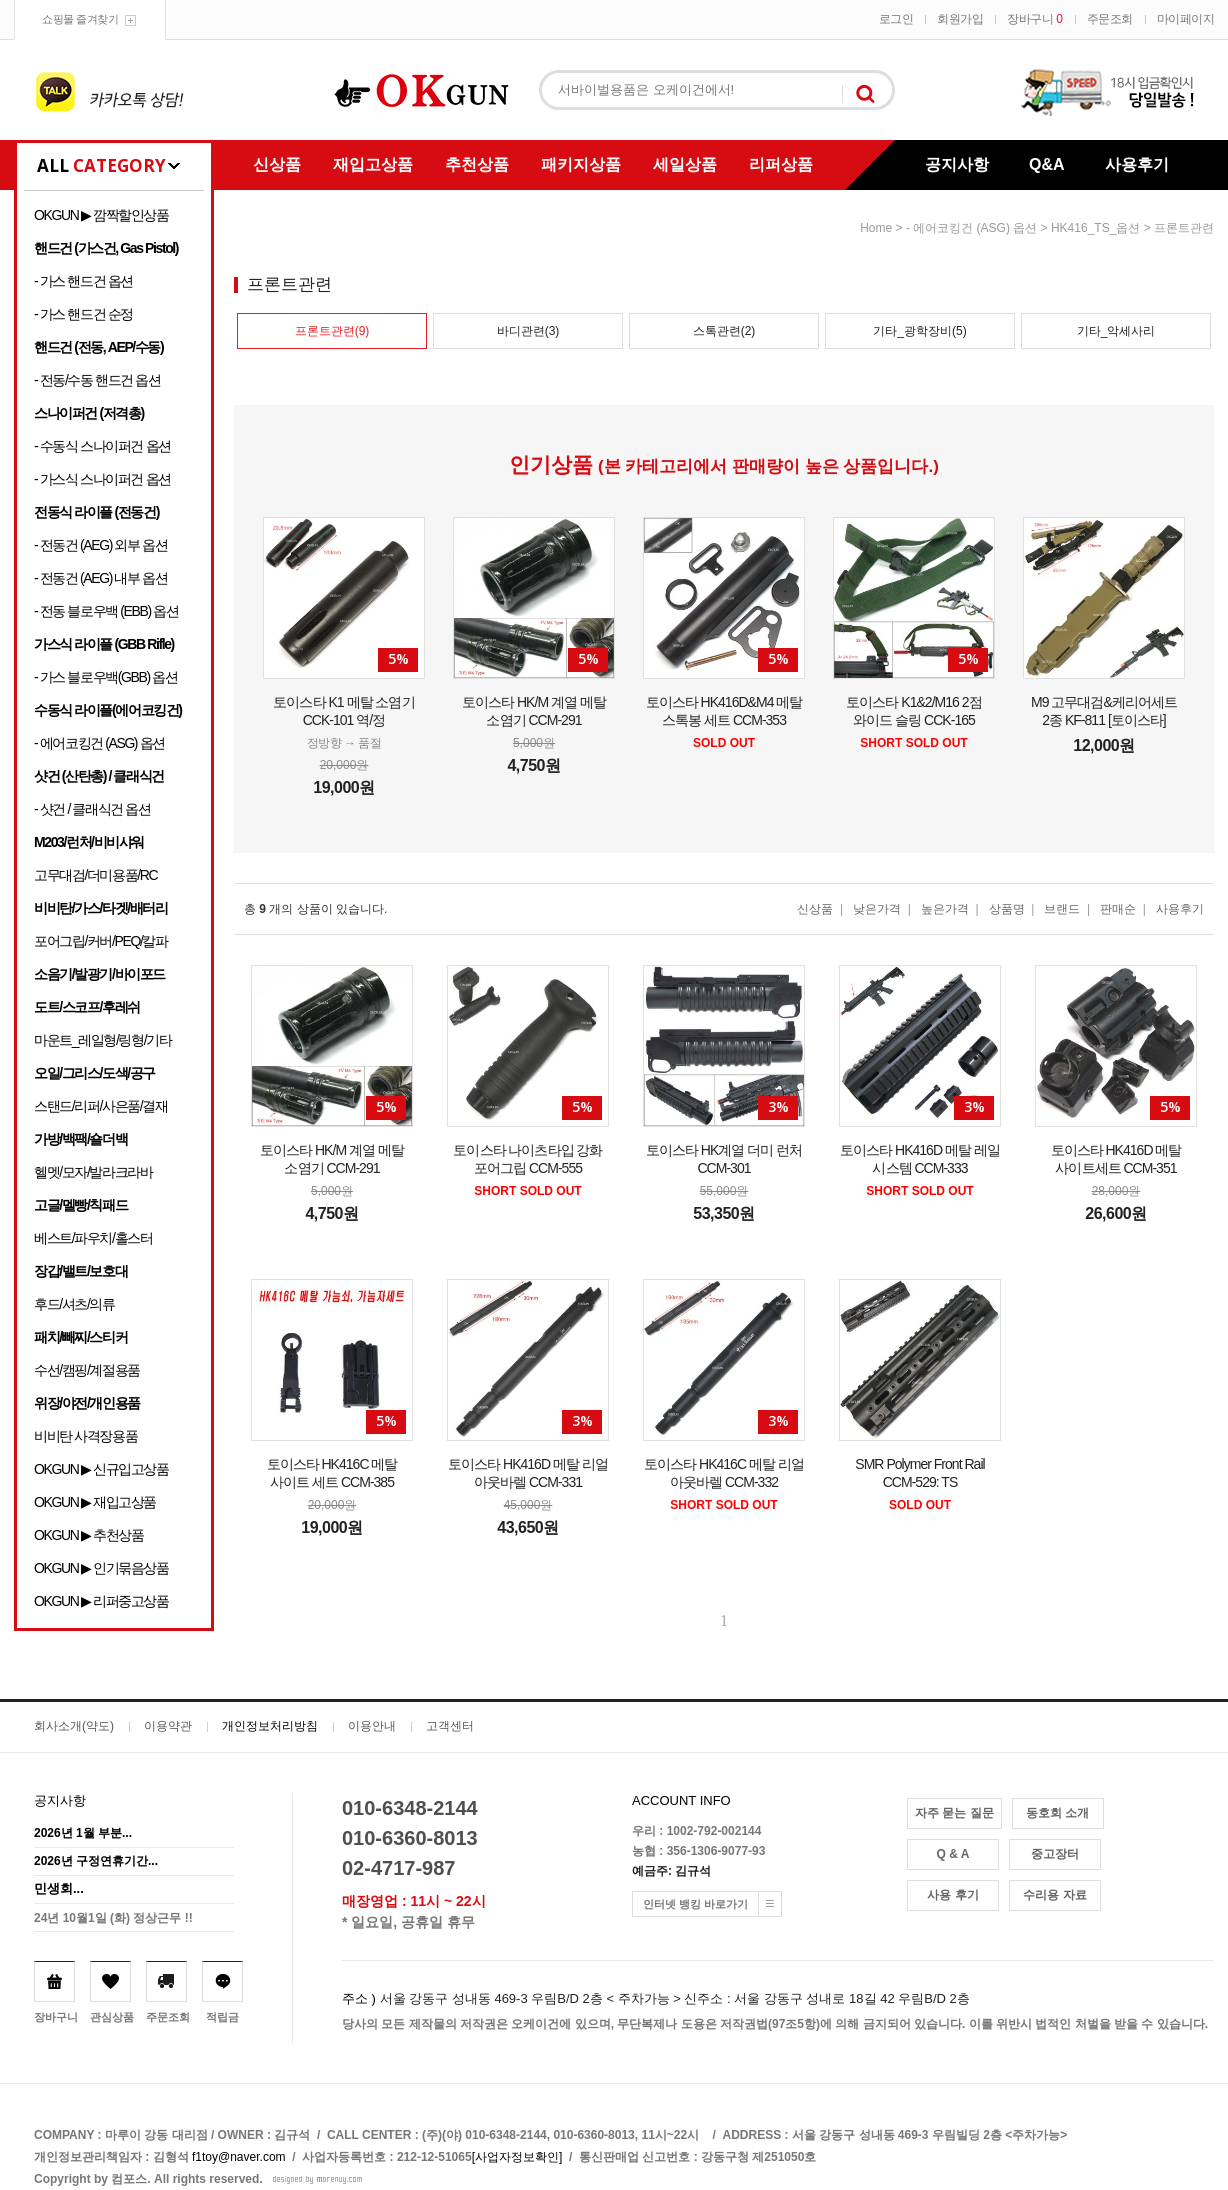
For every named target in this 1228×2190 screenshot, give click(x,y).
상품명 (1007, 909)
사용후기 (1137, 164)
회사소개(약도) (74, 1726)
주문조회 (1110, 19)
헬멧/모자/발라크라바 (93, 1172)
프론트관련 (1184, 228)
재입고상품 (373, 164)
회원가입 (960, 19)
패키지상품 (581, 164)
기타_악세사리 (1116, 331)
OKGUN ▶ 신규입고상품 (101, 1469)
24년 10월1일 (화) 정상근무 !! (113, 1918)
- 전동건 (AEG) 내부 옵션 (100, 578)
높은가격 (945, 909)
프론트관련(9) (332, 331)
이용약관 (168, 1726)
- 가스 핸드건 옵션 (83, 281)
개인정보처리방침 (270, 1726)
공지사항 (957, 164)
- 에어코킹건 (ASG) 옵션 (99, 743)
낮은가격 (877, 909)
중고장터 (1055, 1854)
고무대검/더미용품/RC (95, 875)
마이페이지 (1186, 19)
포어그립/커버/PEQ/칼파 (101, 941)
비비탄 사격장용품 (85, 1436)
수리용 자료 (1054, 1895)
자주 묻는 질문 (954, 1813)
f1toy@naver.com (239, 2157)
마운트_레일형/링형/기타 (102, 1040)
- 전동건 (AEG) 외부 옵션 (100, 545)
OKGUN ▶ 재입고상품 (95, 1502)
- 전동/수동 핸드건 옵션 (97, 380)
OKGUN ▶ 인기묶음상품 (101, 1568)
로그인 (896, 19)
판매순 (1118, 909)
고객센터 (450, 1726)
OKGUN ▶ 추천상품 (88, 1535)
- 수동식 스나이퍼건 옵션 (102, 446)
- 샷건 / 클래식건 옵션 (92, 809)
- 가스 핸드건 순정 (83, 314)
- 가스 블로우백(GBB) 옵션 (105, 677)
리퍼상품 (781, 164)
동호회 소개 (1057, 1813)
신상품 (277, 164)
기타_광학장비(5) (919, 331)
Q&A (1047, 164)
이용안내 (372, 1726)
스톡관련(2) (724, 331)
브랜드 (1062, 909)
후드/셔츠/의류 (74, 1304)
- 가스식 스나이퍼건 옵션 (102, 479)
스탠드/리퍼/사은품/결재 (100, 1106)
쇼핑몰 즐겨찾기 (80, 19)
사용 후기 (952, 1895)
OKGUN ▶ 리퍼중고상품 (101, 1601)
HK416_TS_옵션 (1095, 228)
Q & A (953, 1854)
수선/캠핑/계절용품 (87, 1370)
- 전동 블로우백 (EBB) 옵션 (106, 611)
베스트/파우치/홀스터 (93, 1238)
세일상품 (685, 164)
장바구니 (1034, 19)
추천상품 (477, 164)
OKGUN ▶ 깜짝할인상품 (101, 215)
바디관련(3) (528, 331)
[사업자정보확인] (517, 2157)
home (876, 228)
